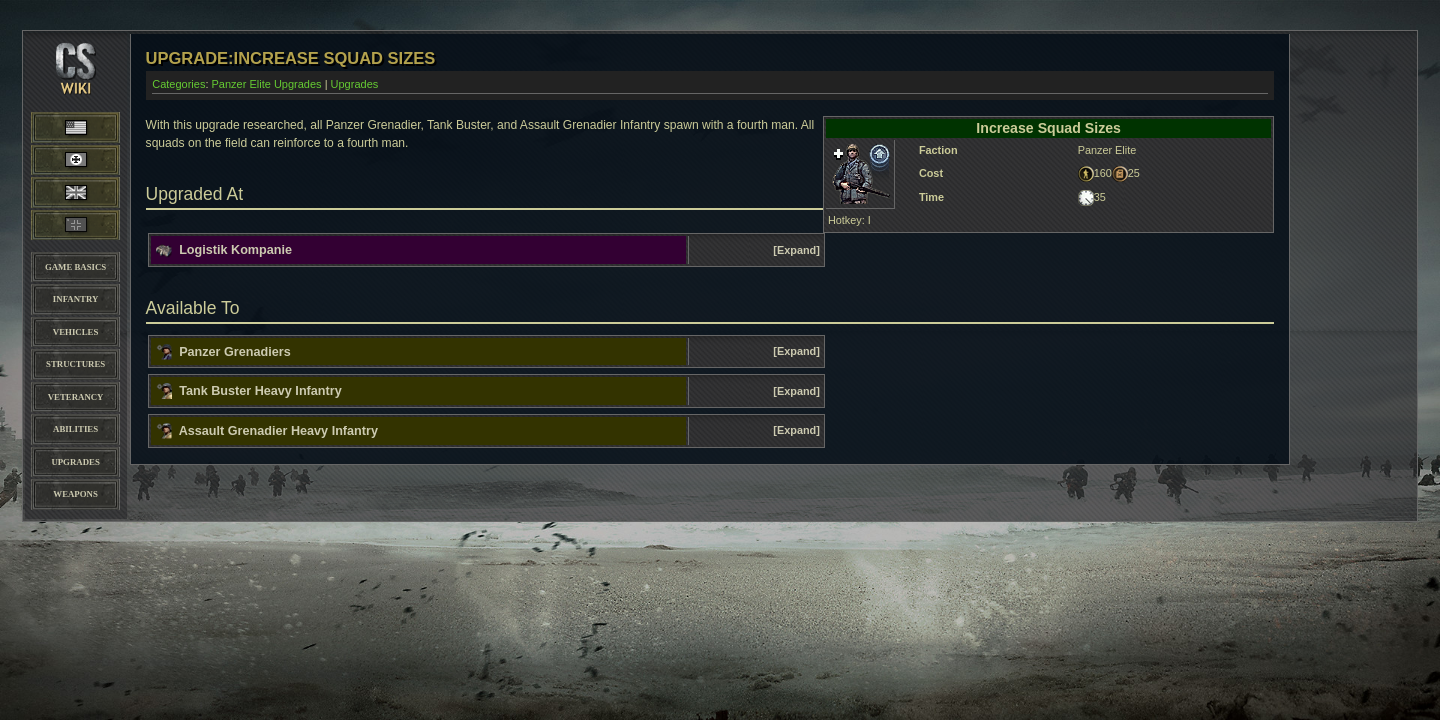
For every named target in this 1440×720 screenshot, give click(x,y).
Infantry (75, 299)
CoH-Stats (76, 85)
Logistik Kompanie (235, 250)
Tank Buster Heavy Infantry (260, 391)
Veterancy (76, 397)
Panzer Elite (75, 225)
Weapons (75, 494)
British (75, 192)
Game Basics (75, 267)
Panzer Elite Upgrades (267, 84)
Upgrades (75, 462)
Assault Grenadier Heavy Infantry (278, 431)
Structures (75, 364)
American (94, 126)
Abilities (75, 429)
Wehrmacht (76, 160)
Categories (178, 84)
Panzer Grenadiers (235, 351)
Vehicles (75, 332)
